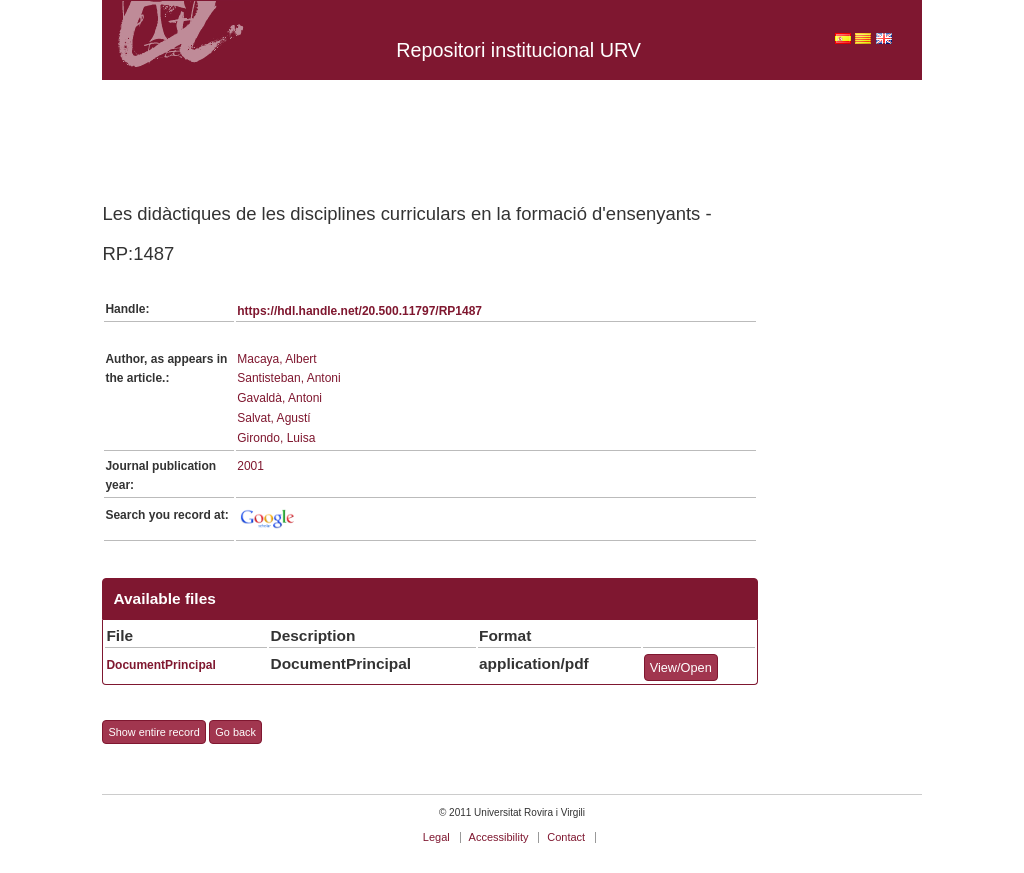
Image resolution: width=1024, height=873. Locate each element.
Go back (235, 732)
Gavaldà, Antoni (279, 398)
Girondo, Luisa (276, 438)
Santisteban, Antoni (288, 378)
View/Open (681, 667)
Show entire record (153, 732)
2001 (250, 466)
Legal (436, 837)
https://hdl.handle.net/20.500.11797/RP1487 (359, 311)
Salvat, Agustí (273, 418)
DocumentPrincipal (160, 665)
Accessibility (499, 837)
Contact (566, 837)
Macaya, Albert (276, 359)
